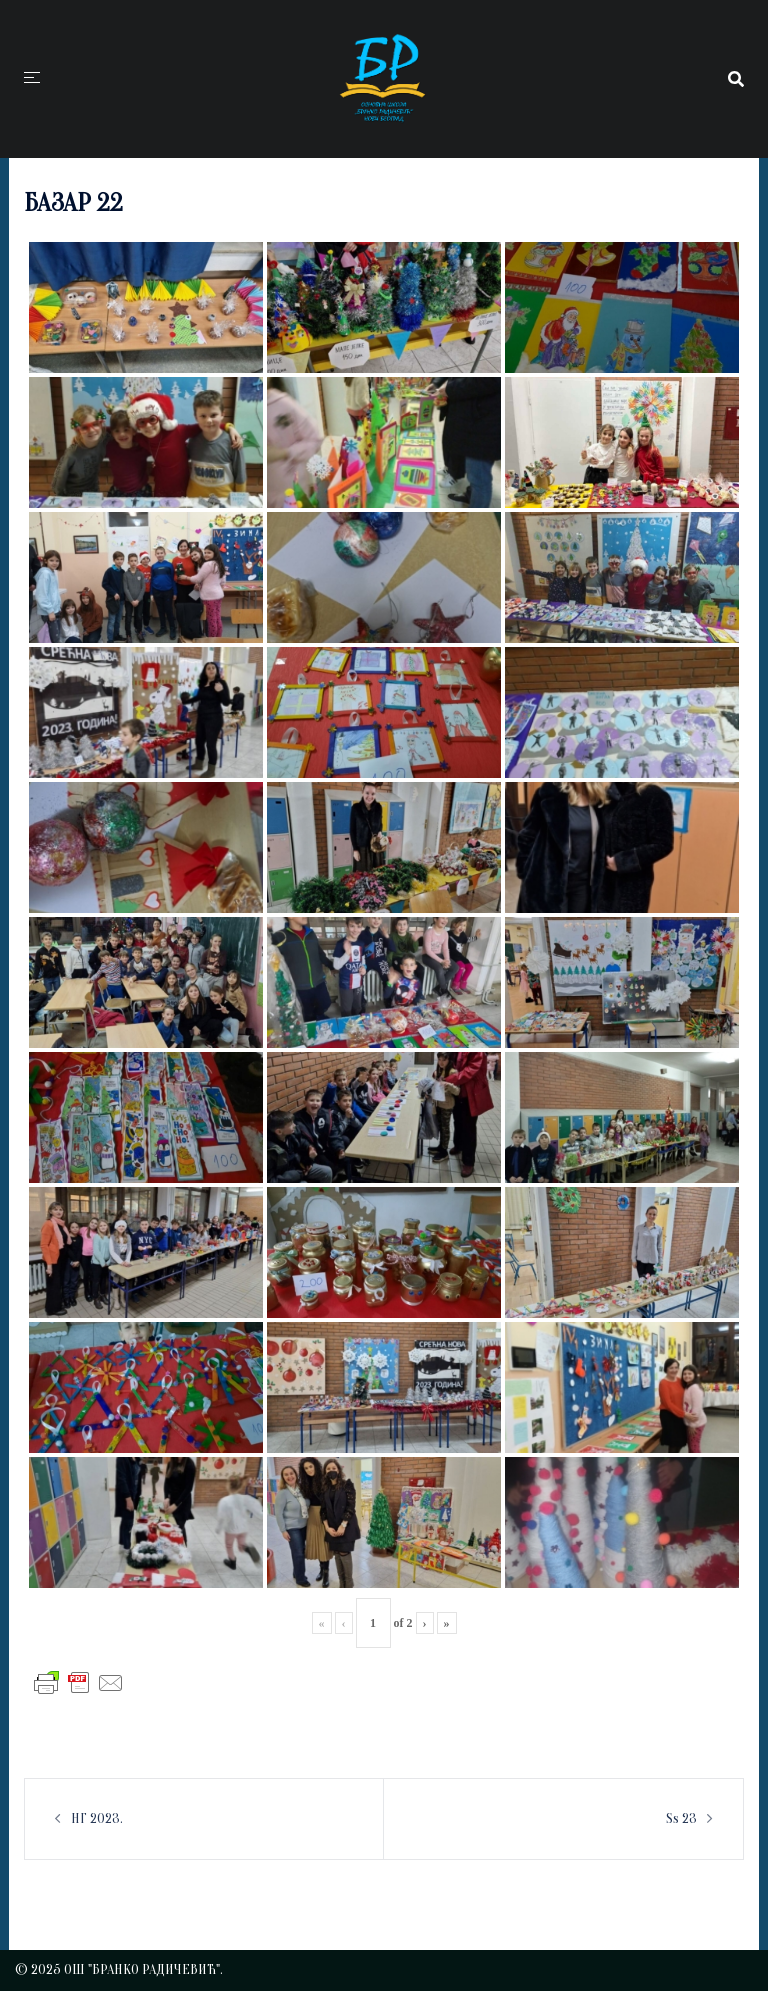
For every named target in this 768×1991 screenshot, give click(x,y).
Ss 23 (681, 1818)
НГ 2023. (97, 1818)
